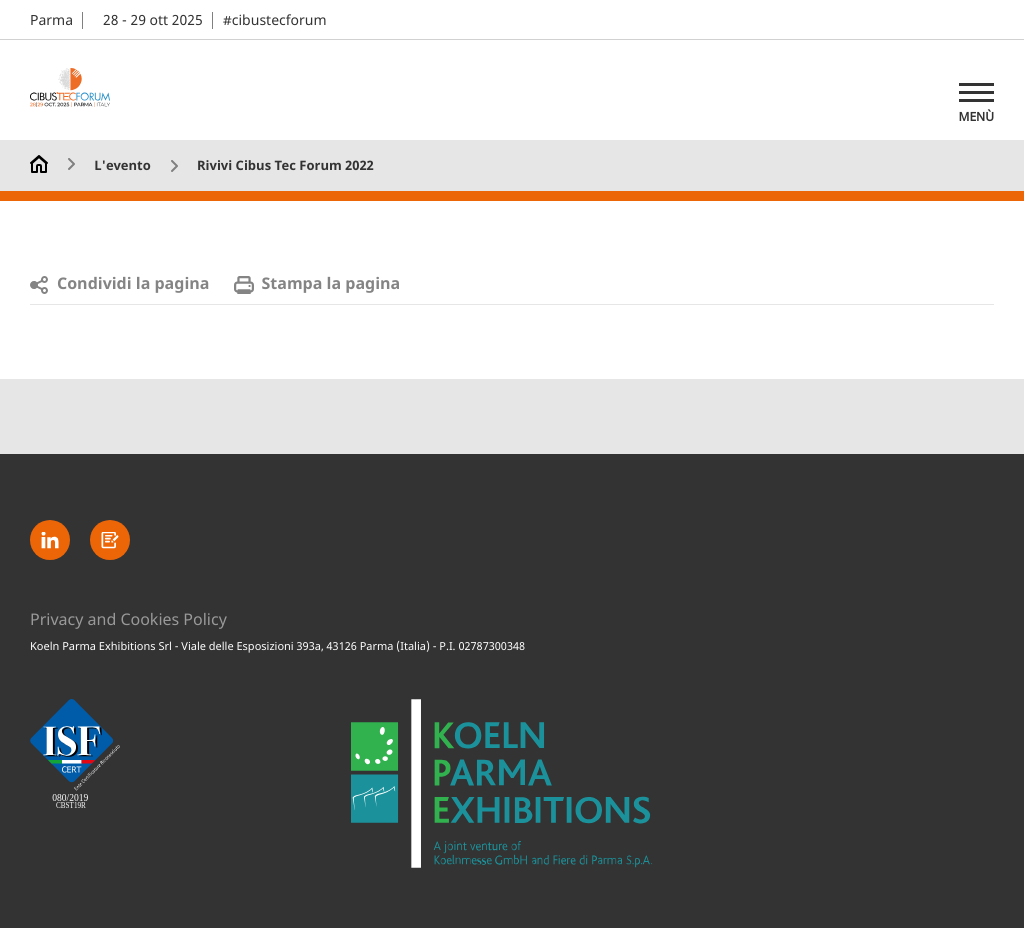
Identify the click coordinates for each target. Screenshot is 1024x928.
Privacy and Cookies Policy (128, 620)
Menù (976, 117)
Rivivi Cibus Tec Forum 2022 (285, 166)
